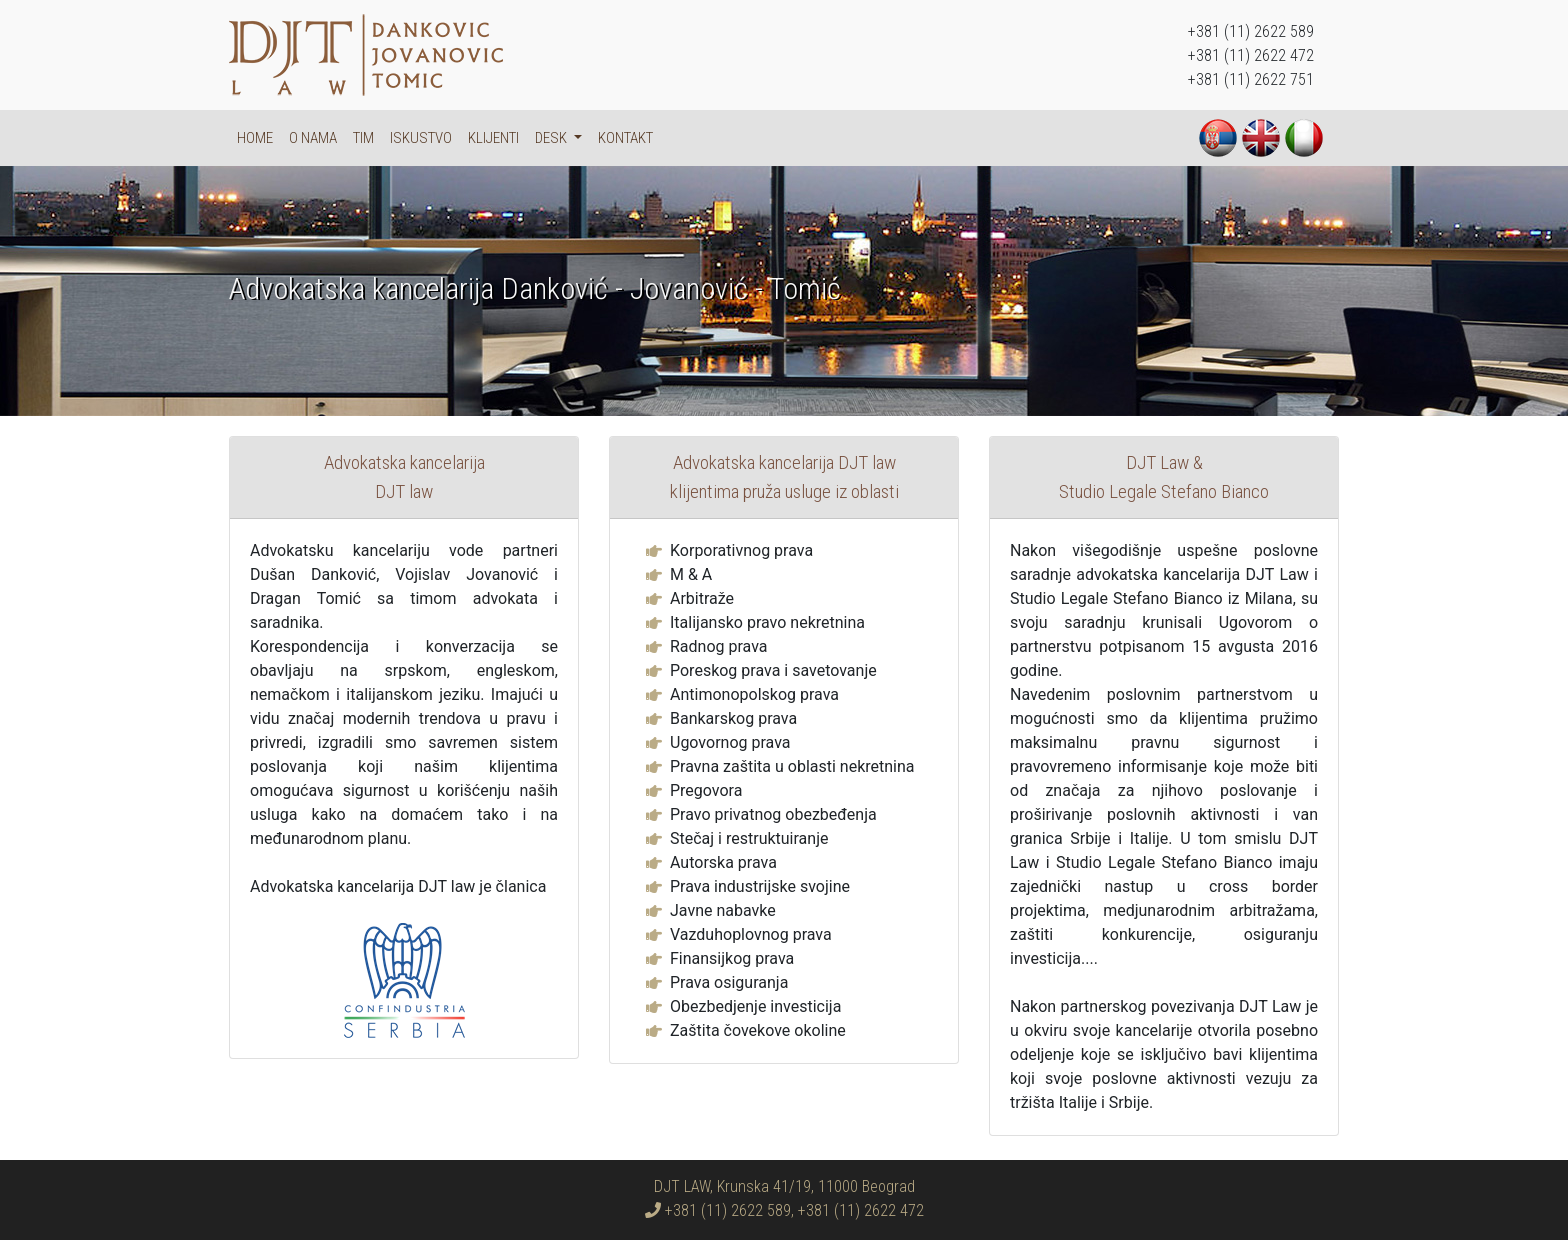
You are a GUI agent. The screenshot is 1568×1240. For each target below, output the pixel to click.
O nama (313, 138)
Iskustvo (421, 138)
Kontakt (625, 138)
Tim (363, 138)
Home (255, 138)
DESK (552, 138)
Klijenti (493, 138)
